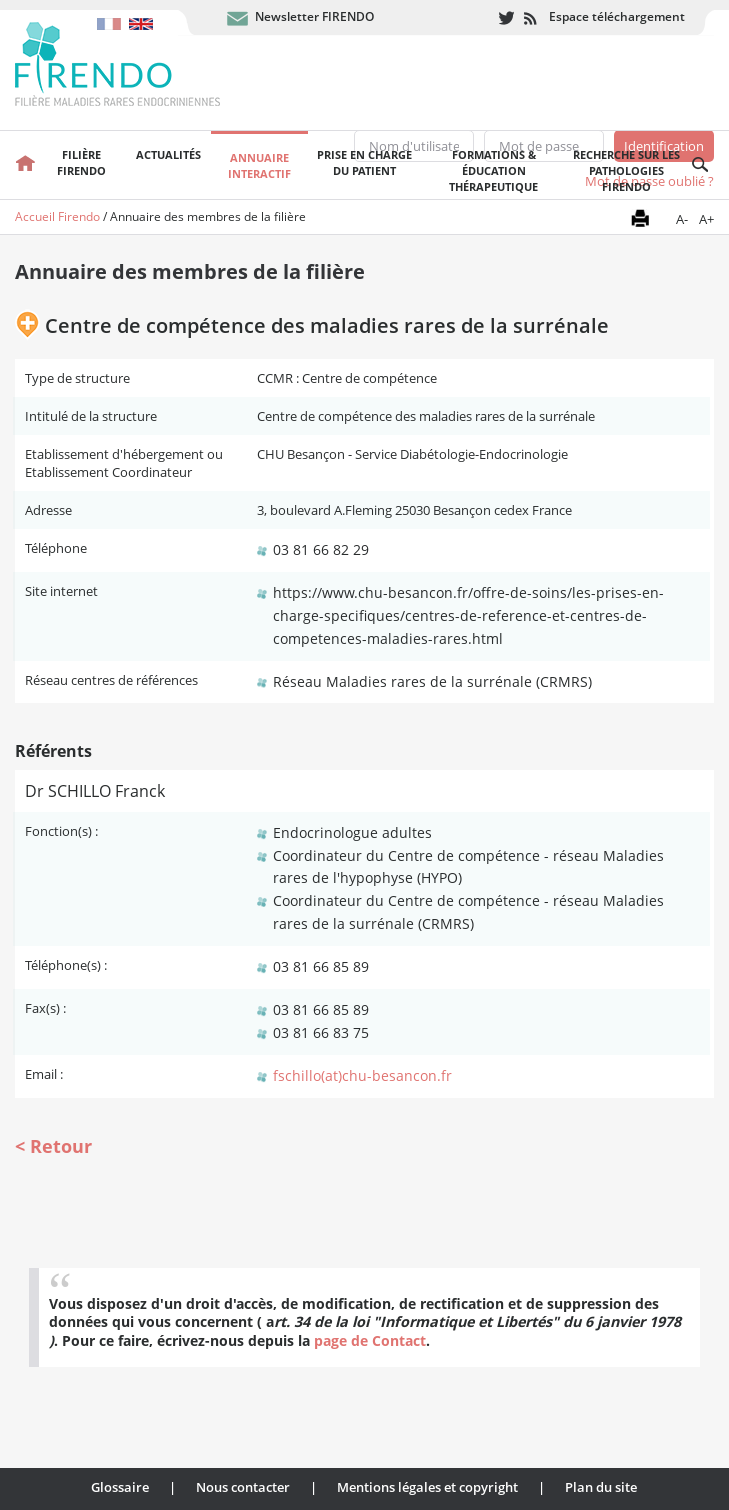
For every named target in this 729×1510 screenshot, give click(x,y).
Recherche (700, 165)
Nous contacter (243, 1487)
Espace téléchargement (617, 16)
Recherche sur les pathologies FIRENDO (626, 170)
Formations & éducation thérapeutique (493, 170)
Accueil (25, 165)
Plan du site (601, 1487)
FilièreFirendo (81, 162)
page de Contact (370, 1340)
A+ (706, 219)
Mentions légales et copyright (427, 1487)
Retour (61, 1146)
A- (682, 219)
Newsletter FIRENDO (314, 16)
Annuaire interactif (259, 165)
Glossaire (120, 1487)
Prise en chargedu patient (364, 162)
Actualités (168, 154)
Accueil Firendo (57, 216)
